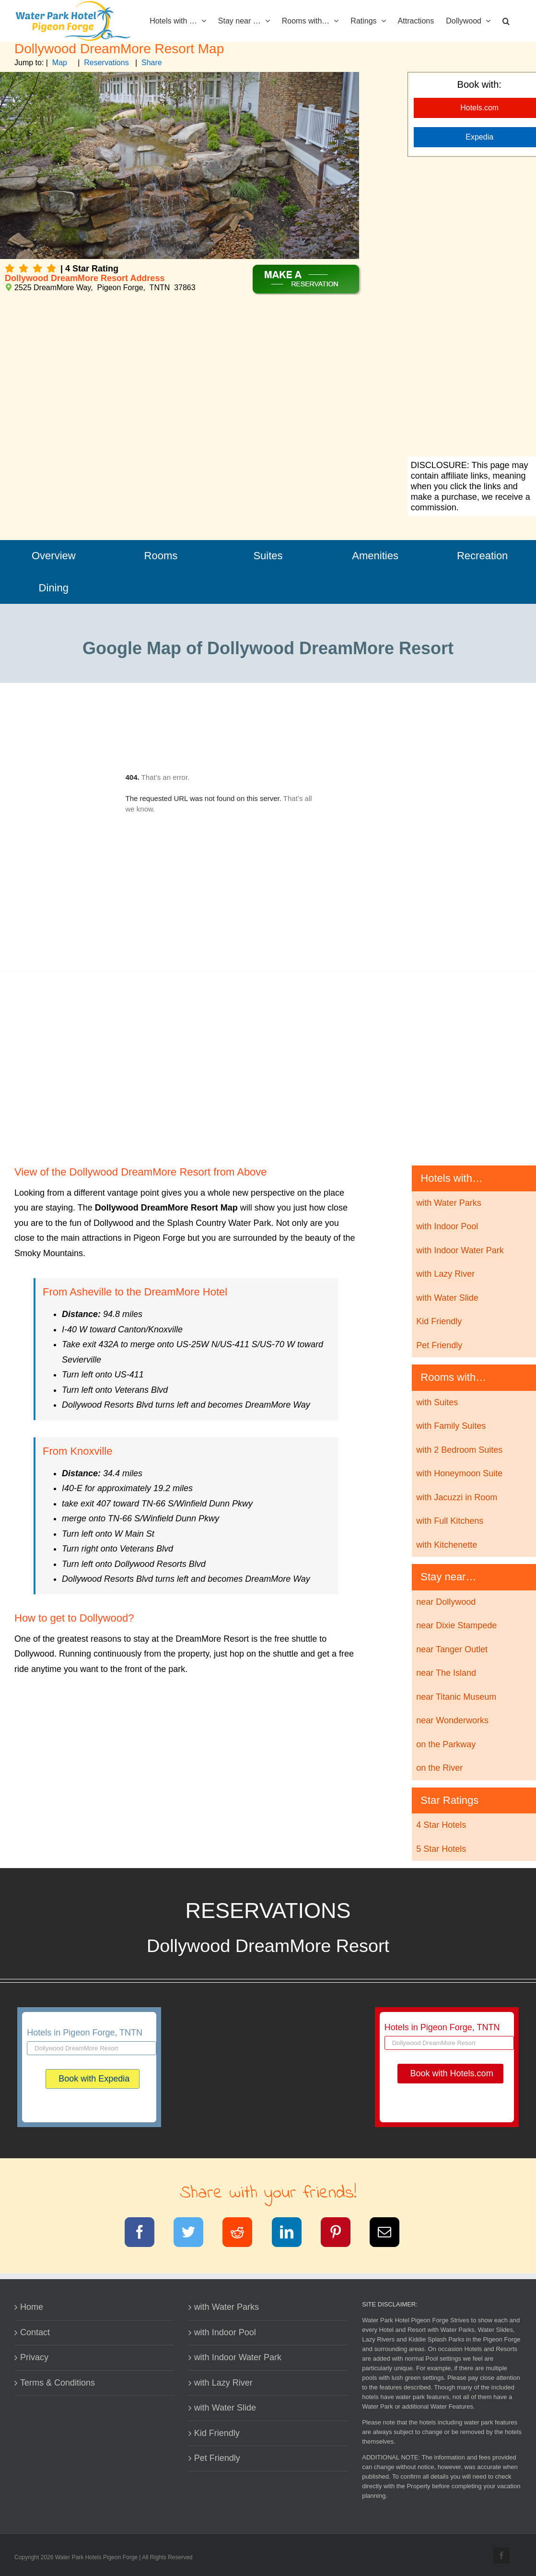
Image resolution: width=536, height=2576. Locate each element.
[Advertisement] (268, 1069)
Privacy (34, 2357)
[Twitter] (194, 2234)
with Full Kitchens (449, 1521)
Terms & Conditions (57, 2383)
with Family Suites (451, 1426)
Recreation (482, 556)
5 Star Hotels (441, 1849)
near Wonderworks (452, 1720)
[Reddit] (243, 2234)
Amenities (375, 556)
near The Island (446, 1673)
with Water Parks (448, 1203)
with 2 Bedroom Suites (459, 1450)
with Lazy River (445, 1274)
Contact (35, 2332)
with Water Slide (447, 1298)
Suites (267, 556)
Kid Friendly (439, 1321)
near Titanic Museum (456, 1697)
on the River (439, 1768)
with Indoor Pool (447, 1226)
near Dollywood (446, 1602)
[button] (506, 20)
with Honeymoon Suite (459, 1473)
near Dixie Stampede (456, 1625)
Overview (54, 556)
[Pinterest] (341, 2234)
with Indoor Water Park (459, 1250)
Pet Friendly (439, 1345)
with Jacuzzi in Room (456, 1497)
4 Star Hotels (441, 1825)
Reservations (106, 63)
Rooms (161, 556)
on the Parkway (446, 1744)
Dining (54, 588)
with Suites (437, 1402)
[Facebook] (145, 2234)
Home (31, 2307)
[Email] (390, 2234)
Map (59, 63)
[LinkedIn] (292, 2234)
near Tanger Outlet (452, 1649)
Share (151, 63)
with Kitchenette (446, 1545)
